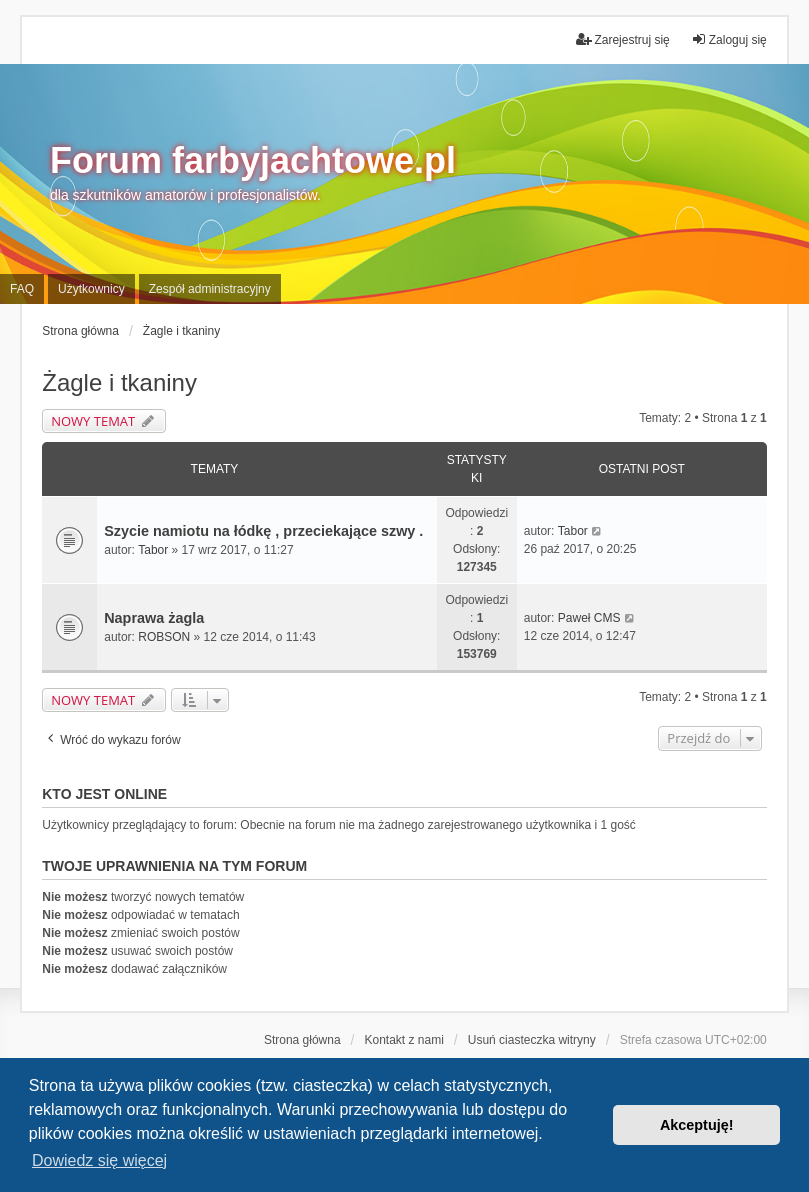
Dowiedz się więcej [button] (99, 1160)
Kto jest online (104, 794)
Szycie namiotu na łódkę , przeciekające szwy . (263, 531)
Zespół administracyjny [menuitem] (210, 289)
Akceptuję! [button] (697, 1125)
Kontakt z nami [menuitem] (403, 1040)
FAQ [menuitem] (22, 289)
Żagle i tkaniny (119, 382)
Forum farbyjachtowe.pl (253, 160)
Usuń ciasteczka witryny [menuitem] (532, 1040)
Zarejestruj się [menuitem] (622, 39)
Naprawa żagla (154, 618)
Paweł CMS (589, 618)
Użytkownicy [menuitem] (91, 289)
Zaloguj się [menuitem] (729, 39)
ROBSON (164, 637)
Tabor (153, 550)
